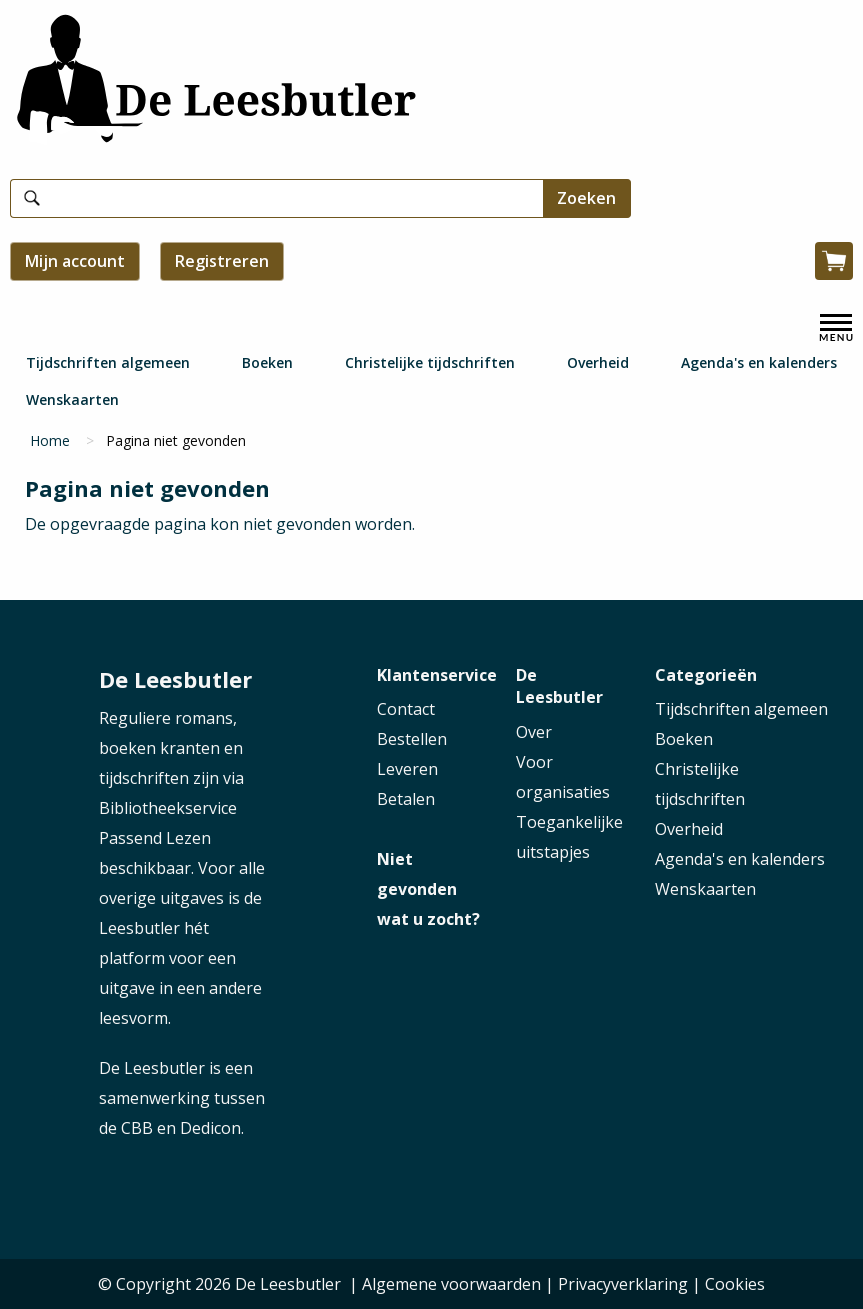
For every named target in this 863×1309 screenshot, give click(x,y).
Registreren (222, 261)
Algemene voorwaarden (451, 1284)
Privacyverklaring (623, 1284)
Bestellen (412, 739)
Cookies (735, 1284)
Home (50, 440)
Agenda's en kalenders (759, 362)
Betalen (406, 799)
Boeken (267, 362)
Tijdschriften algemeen (108, 362)
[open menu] (836, 328)
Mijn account (75, 261)
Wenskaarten (72, 399)
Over (534, 732)
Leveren (407, 769)
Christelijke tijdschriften (430, 362)
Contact (406, 709)
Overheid (598, 362)
